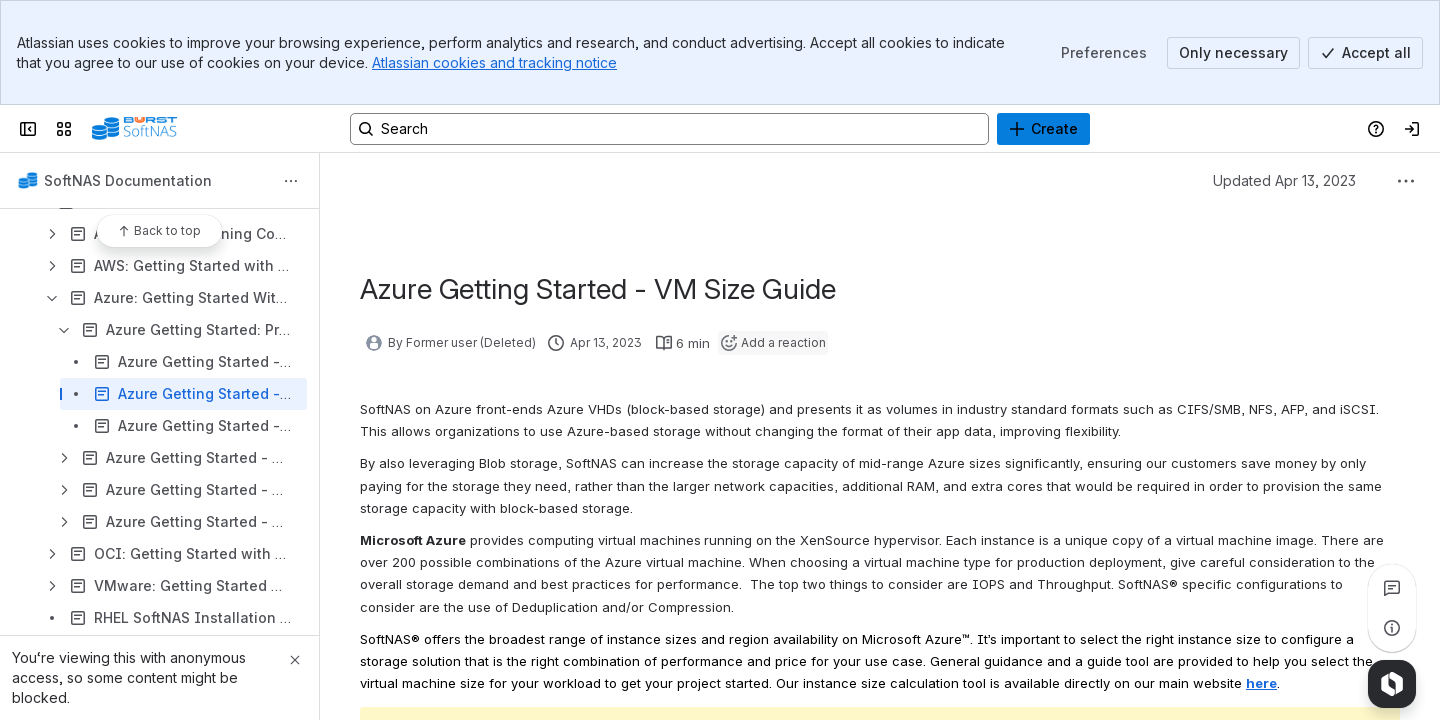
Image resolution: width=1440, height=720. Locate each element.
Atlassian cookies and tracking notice (494, 62)
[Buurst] (134, 129)
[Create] (1043, 129)
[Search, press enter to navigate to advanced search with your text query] (669, 129)
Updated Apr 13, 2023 (1284, 180)
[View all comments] (1392, 588)
